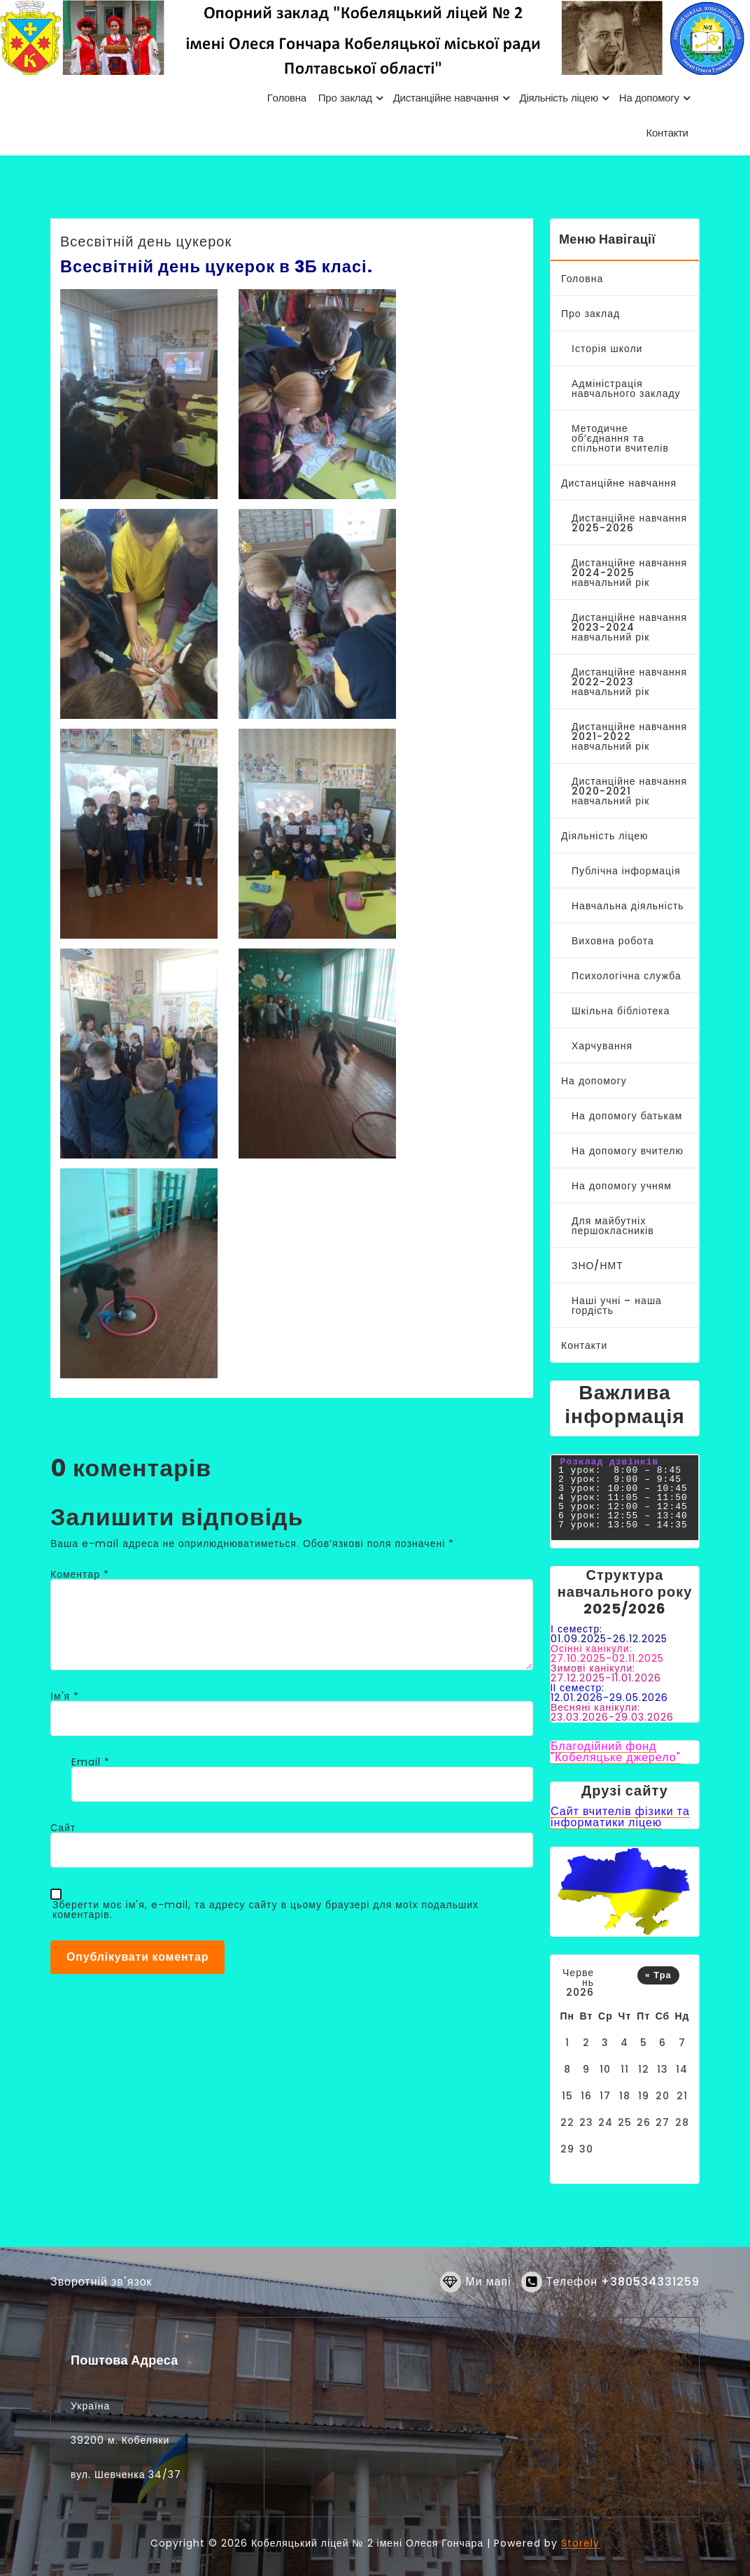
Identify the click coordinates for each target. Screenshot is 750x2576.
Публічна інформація (626, 871)
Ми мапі (488, 2300)
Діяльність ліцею (605, 836)
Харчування (602, 1046)
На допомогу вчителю (628, 1151)
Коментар (79, 1574)
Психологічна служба (626, 976)
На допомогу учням (622, 1186)
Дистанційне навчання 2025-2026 (629, 523)
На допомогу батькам (627, 1116)
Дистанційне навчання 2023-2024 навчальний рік (629, 627)
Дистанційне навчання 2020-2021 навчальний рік (629, 791)
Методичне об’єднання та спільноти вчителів (620, 438)
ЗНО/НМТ (597, 1266)
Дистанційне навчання (619, 483)
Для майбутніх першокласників (613, 1226)
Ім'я (64, 1696)
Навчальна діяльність (628, 906)
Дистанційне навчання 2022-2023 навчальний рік (629, 682)
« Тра (658, 1975)
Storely (580, 2543)
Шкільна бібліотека (621, 1011)
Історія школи (607, 349)
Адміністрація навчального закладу (626, 388)
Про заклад (590, 314)
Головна (582, 279)
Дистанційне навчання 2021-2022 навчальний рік (629, 736)
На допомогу (594, 1081)
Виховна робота (613, 941)
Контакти (584, 1345)
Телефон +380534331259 (623, 2300)
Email (90, 1762)
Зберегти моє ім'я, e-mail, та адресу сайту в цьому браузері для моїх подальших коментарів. (265, 1909)
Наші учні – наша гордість (617, 1305)
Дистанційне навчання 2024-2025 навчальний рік (629, 572)
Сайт (63, 1828)
